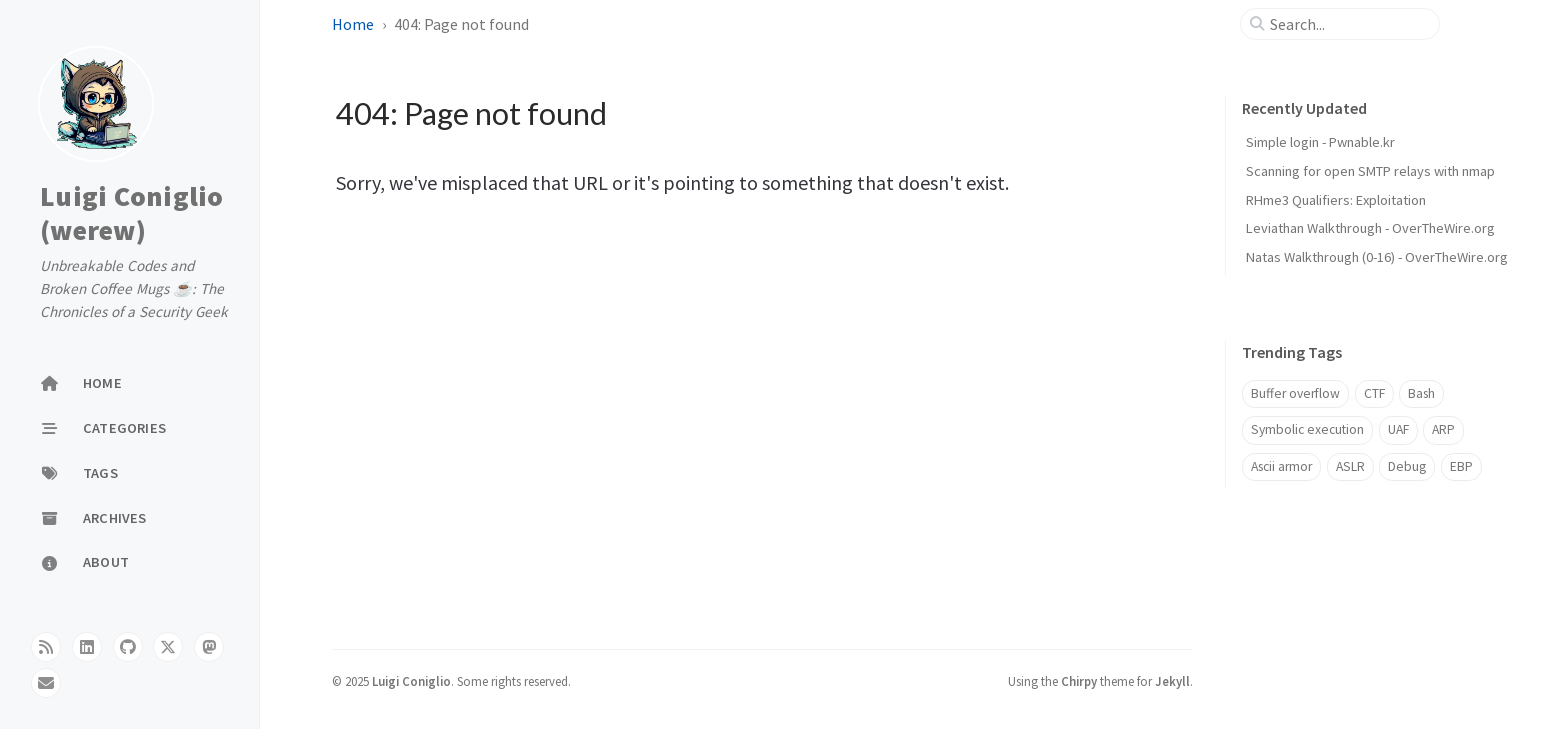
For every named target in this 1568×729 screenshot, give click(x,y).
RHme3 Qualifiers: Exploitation (1336, 200)
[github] (128, 647)
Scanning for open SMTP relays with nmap (1370, 171)
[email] (46, 683)
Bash (1421, 393)
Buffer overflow (1295, 393)
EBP (1461, 466)
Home (353, 24)
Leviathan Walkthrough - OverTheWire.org (1370, 228)
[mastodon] (209, 647)
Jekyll (1172, 681)
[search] (1348, 24)
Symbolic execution (1307, 429)
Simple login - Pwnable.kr (1320, 142)
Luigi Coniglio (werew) (132, 213)
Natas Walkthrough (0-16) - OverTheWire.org (1377, 257)
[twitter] (168, 647)
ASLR (1350, 466)
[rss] (46, 647)
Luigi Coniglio (411, 681)
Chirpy (1079, 681)
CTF (1374, 393)
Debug (1407, 466)
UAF (1398, 429)
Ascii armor (1281, 466)
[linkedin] (87, 647)
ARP (1443, 429)
